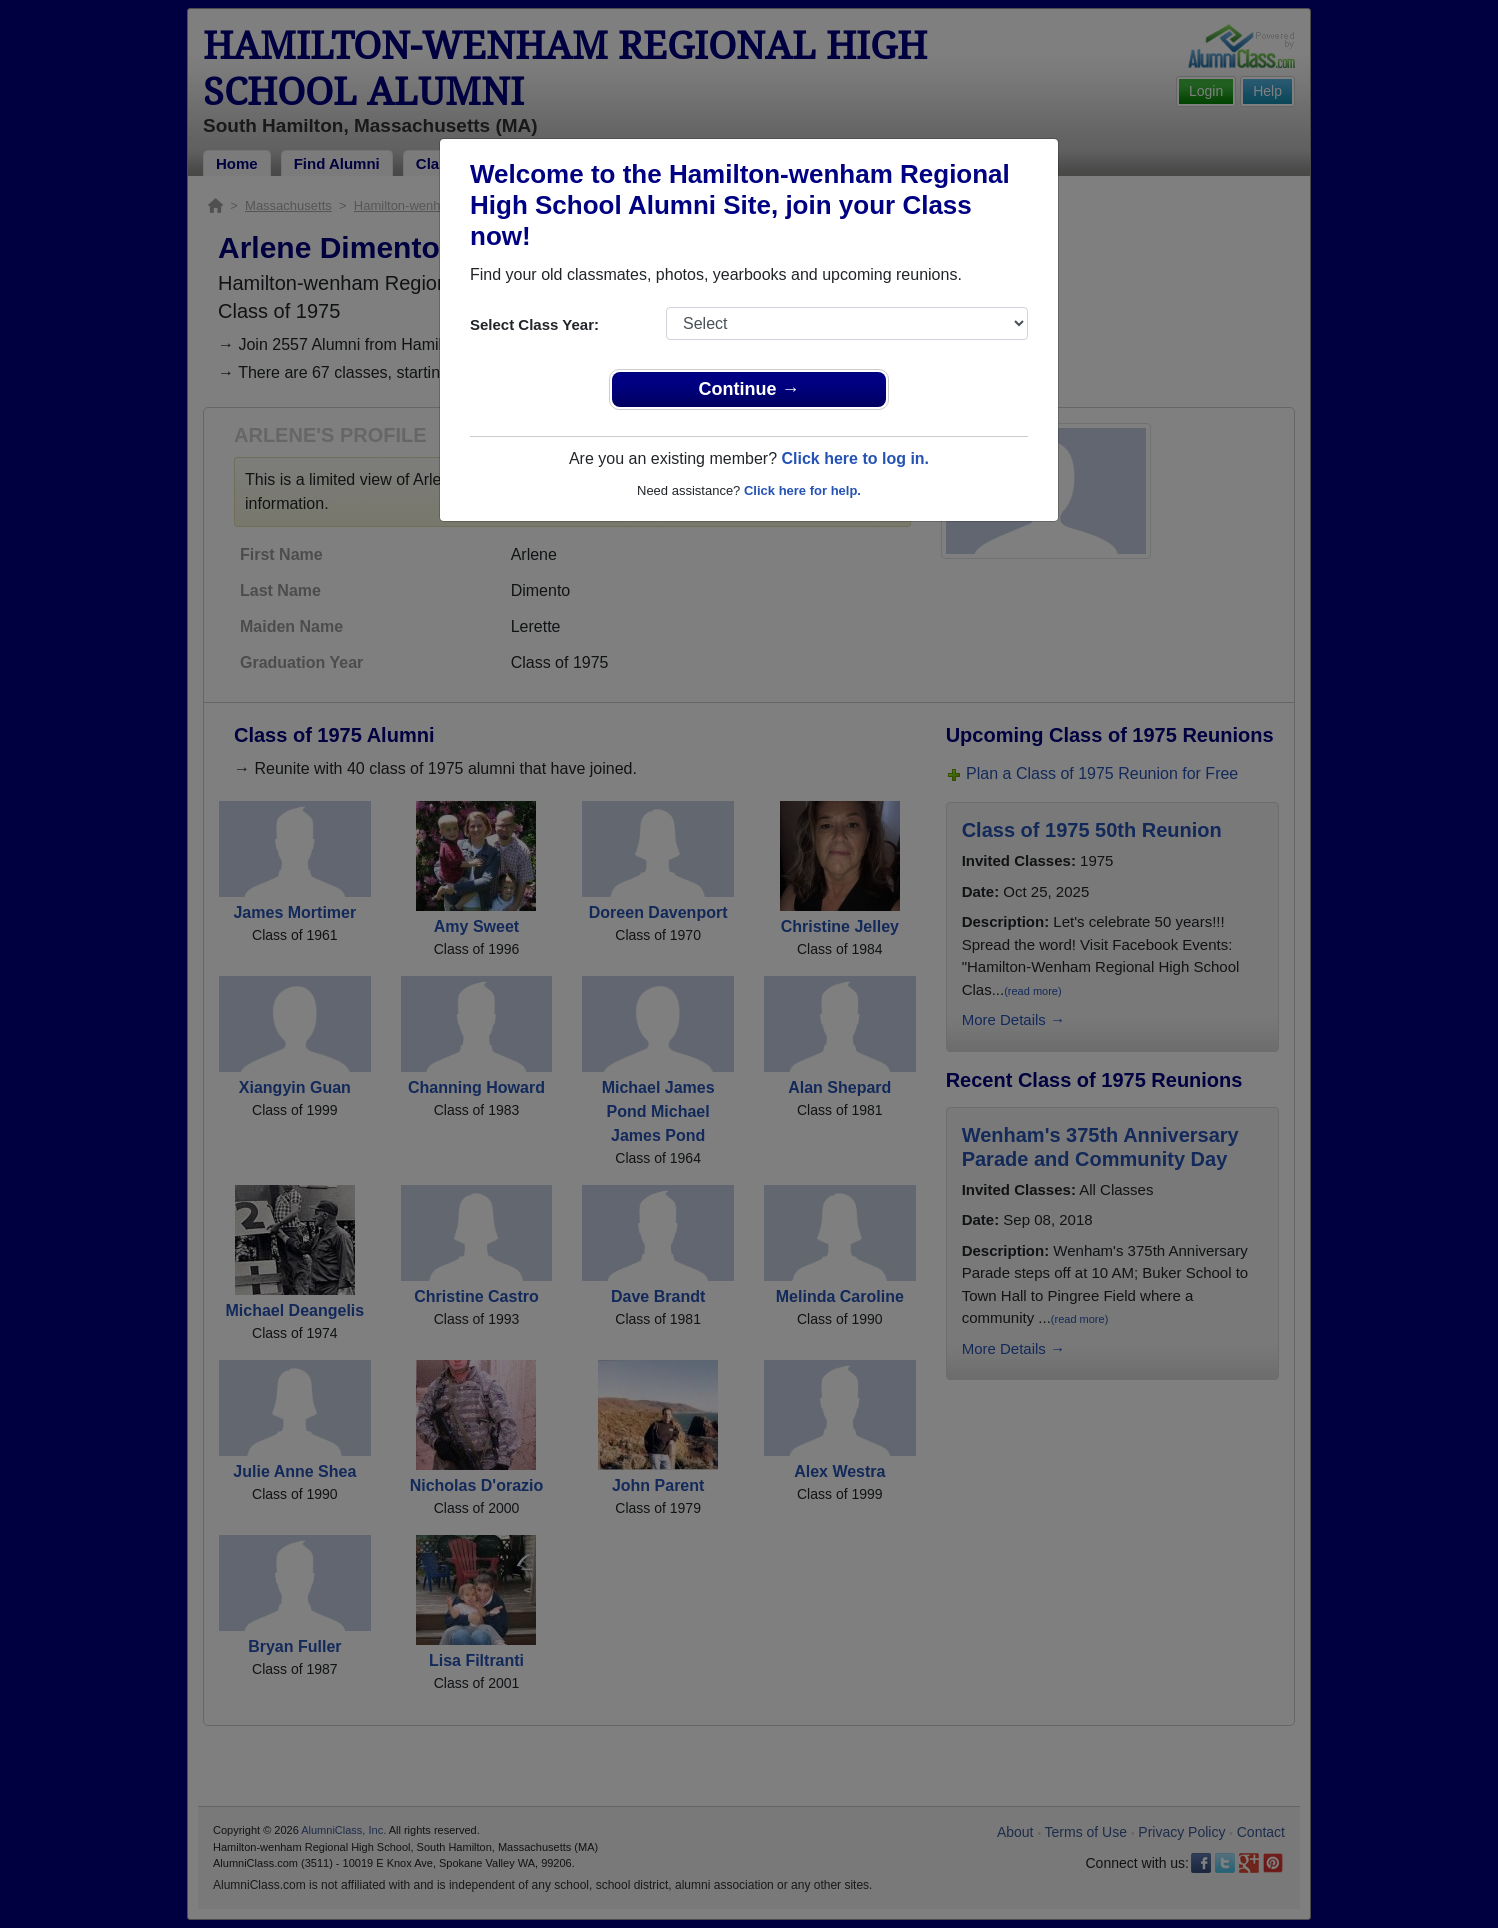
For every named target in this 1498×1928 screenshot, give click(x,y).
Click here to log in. (855, 458)
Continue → (749, 389)
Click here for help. (802, 490)
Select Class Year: (534, 324)
